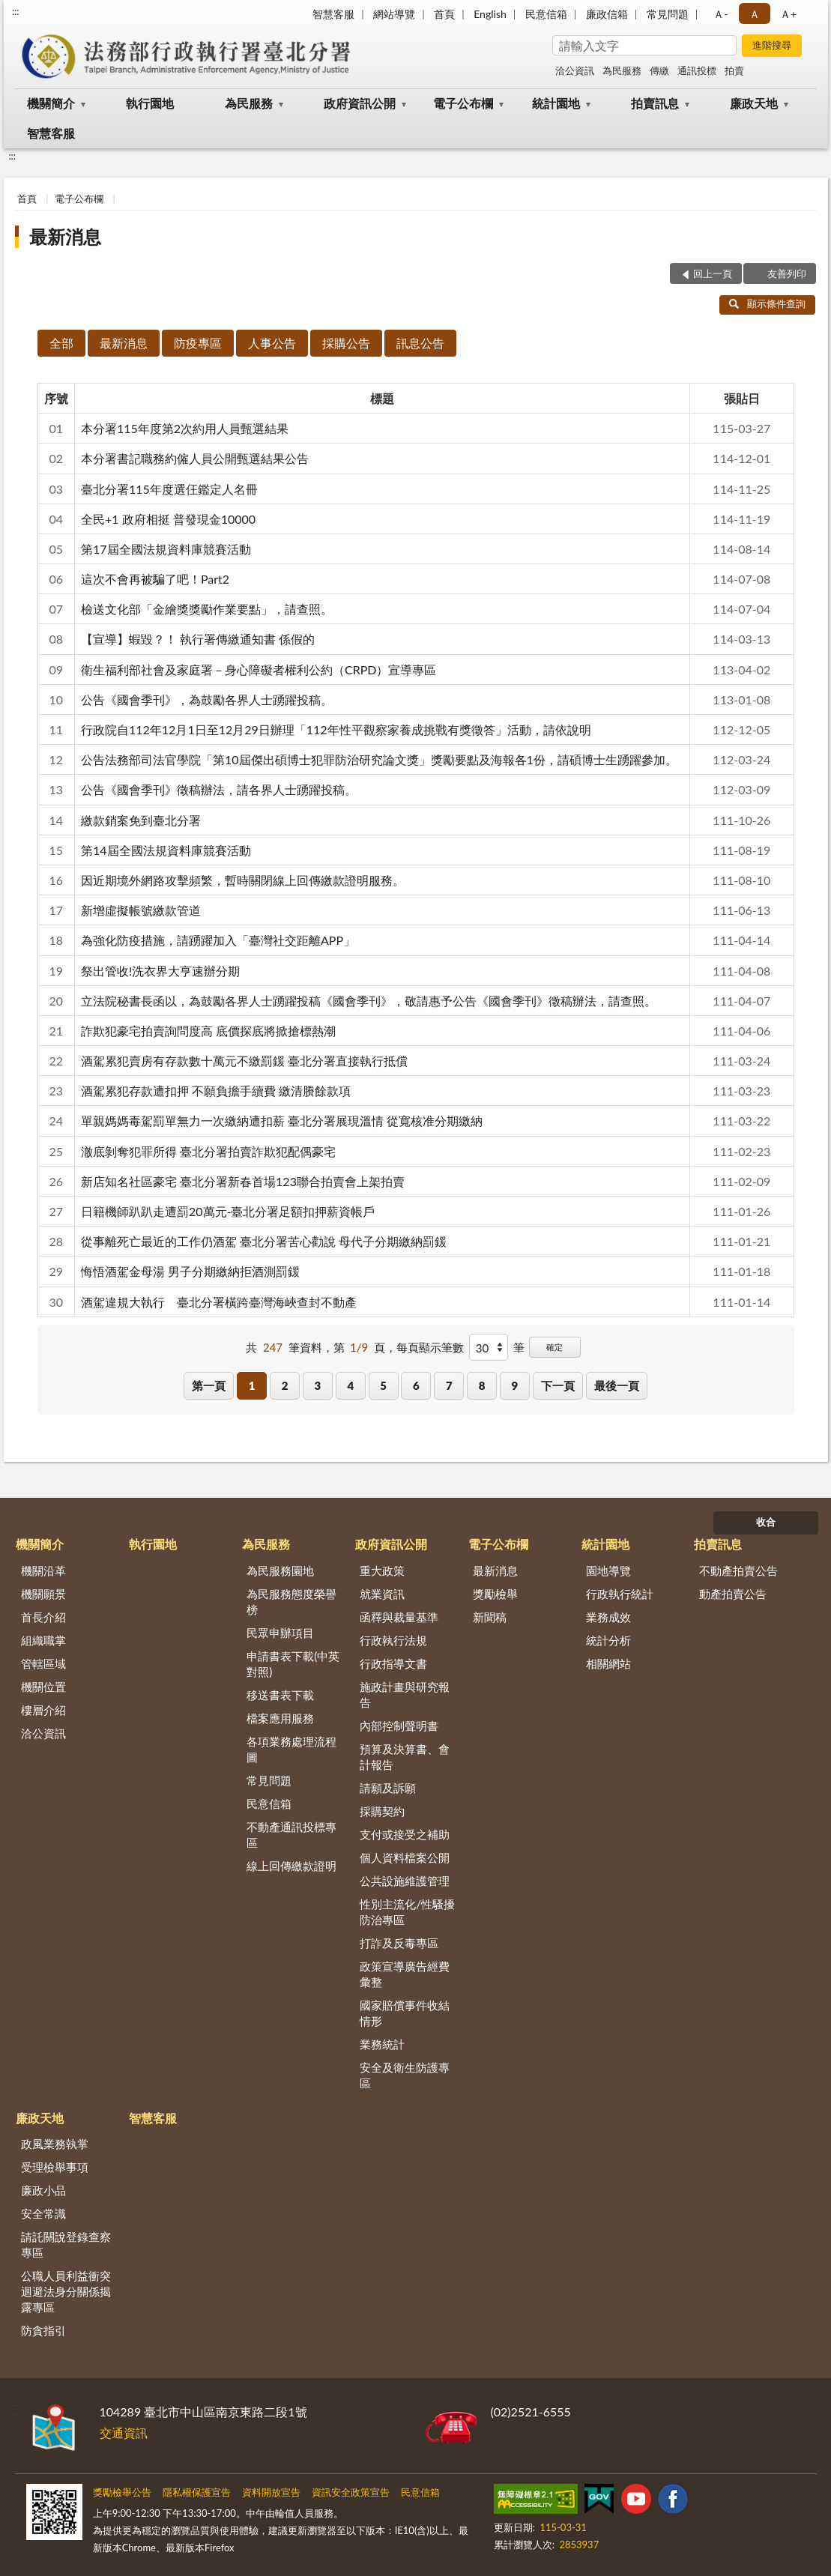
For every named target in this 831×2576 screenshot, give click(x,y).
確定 (554, 1347)
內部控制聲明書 (399, 1725)
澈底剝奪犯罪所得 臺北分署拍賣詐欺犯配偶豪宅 (208, 1151)
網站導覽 (394, 13)
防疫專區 (198, 343)
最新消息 (65, 236)
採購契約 (382, 1811)
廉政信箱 (607, 13)
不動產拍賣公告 (738, 1570)
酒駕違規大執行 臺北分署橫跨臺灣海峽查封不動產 (219, 1302)
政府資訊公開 (360, 103)
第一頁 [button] (209, 1385)
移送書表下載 (280, 1695)
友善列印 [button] (786, 273)
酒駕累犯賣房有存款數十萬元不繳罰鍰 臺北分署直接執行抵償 (244, 1060)
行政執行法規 (393, 1640)
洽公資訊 (574, 70)
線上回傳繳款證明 (291, 1865)
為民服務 (621, 70)
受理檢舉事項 (54, 2167)
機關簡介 (51, 103)
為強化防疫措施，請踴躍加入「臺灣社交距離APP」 (218, 940)
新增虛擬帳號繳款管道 (141, 910)
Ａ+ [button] (788, 13)
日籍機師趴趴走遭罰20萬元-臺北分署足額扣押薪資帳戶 (228, 1211)
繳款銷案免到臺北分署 (141, 820)
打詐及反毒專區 (399, 1943)
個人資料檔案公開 (405, 1857)
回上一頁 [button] (712, 273)
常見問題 (668, 13)
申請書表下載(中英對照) (293, 1663)
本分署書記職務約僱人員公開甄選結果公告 (195, 458)
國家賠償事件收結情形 (405, 2013)
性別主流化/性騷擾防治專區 (407, 1911)
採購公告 (346, 343)
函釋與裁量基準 (399, 1617)
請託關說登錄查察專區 (66, 2244)
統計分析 (608, 1640)
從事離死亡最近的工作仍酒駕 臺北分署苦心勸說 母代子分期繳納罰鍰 (264, 1241)
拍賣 (734, 70)
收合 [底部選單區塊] (766, 1522)
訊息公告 (420, 343)
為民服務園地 (280, 1570)
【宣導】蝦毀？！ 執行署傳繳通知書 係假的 (198, 639)
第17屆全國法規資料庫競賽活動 (166, 549)
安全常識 (43, 2213)
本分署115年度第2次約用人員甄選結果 (184, 428)
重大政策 (382, 1570)
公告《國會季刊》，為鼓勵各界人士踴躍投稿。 (207, 699)
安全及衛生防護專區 (405, 2075)
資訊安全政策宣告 (351, 2492)
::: (15, 11)
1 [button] (252, 1385)
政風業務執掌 (54, 2143)
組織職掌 (43, 1640)
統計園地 (556, 103)
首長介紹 (43, 1617)
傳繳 (659, 70)
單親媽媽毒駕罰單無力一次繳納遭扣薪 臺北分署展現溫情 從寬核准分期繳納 (282, 1120)
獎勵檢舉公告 (122, 2492)
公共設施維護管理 (405, 1880)
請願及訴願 (388, 1788)
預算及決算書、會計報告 (405, 1756)
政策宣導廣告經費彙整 (405, 1974)
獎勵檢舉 (495, 1593)
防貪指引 (43, 2330)
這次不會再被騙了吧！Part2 (155, 579)
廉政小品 (43, 2190)
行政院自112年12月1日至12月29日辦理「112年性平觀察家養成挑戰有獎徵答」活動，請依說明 (336, 729)
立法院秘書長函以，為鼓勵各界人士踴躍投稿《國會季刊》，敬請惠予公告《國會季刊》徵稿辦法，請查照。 (368, 1001)
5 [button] (383, 1385)
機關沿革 (43, 1570)
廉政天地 (754, 103)
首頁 (444, 13)
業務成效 (608, 1617)
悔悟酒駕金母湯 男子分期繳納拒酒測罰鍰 (190, 1271)
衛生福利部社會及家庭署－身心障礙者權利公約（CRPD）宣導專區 (259, 669)
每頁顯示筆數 (430, 1347)
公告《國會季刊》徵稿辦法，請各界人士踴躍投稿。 (219, 789)
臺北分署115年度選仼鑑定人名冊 (169, 489)
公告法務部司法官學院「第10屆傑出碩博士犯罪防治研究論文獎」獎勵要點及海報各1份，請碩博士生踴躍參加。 (379, 759)
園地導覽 (608, 1570)
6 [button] (416, 1385)
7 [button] (449, 1385)
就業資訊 (382, 1593)
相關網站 (608, 1663)
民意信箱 (546, 13)
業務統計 (382, 2044)
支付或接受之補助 (405, 1834)
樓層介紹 (43, 1710)
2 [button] (285, 1385)
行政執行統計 (619, 1593)
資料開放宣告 (271, 2492)
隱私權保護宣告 (197, 2492)
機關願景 (43, 1593)
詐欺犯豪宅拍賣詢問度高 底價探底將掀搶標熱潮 (208, 1031)
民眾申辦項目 (280, 1632)
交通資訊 (124, 2432)
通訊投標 (696, 70)
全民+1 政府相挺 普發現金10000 (168, 519)
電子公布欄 (463, 103)
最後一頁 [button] (616, 1385)
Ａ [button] (754, 13)
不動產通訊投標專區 (291, 1834)
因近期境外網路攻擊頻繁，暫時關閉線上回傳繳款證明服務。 (243, 880)
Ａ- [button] (720, 13)
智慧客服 (333, 13)
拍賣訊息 (655, 103)
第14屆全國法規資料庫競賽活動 (166, 850)
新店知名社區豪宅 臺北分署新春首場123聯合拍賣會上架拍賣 (243, 1181)
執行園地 (150, 103)
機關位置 (43, 1686)
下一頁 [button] (558, 1385)
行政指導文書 (393, 1663)
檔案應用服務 (280, 1718)
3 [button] (318, 1385)
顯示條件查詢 (767, 303)
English (490, 13)
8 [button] (482, 1385)
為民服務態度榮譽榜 (291, 1601)
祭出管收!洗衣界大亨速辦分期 (160, 971)
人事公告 (272, 343)
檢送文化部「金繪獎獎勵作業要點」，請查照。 (207, 609)
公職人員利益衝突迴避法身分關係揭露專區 (66, 2291)
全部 (61, 343)
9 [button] (515, 1385)
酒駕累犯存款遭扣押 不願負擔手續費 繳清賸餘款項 (216, 1090)
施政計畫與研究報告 (405, 1694)
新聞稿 (490, 1617)
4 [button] (350, 1385)
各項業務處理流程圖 (291, 1749)
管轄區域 (43, 1663)
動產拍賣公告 (733, 1593)
